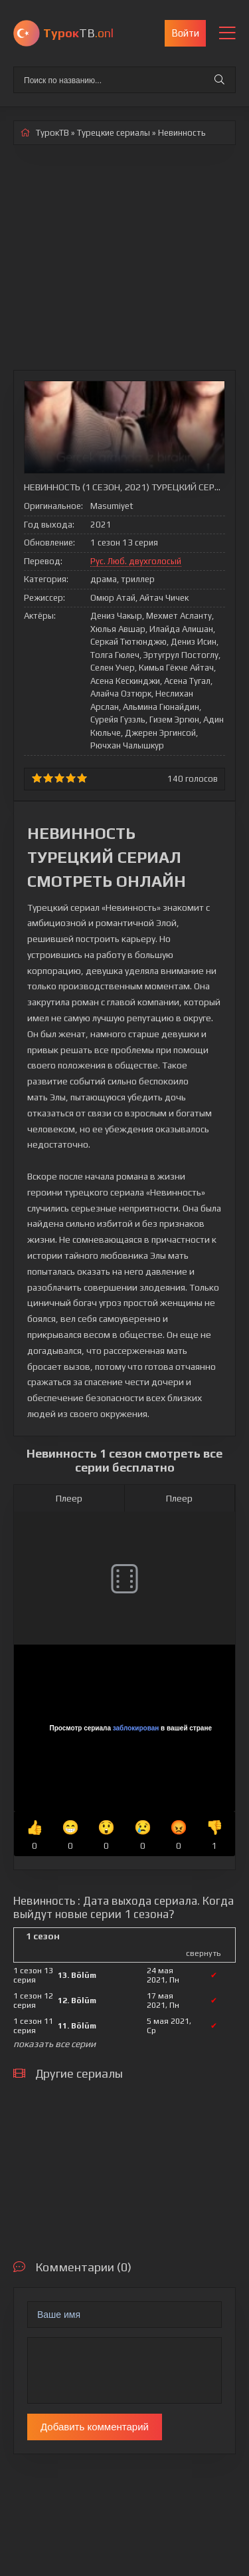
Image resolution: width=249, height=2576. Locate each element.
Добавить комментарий (95, 2426)
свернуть (203, 1953)
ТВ (78, 33)
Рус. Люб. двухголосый (135, 561)
